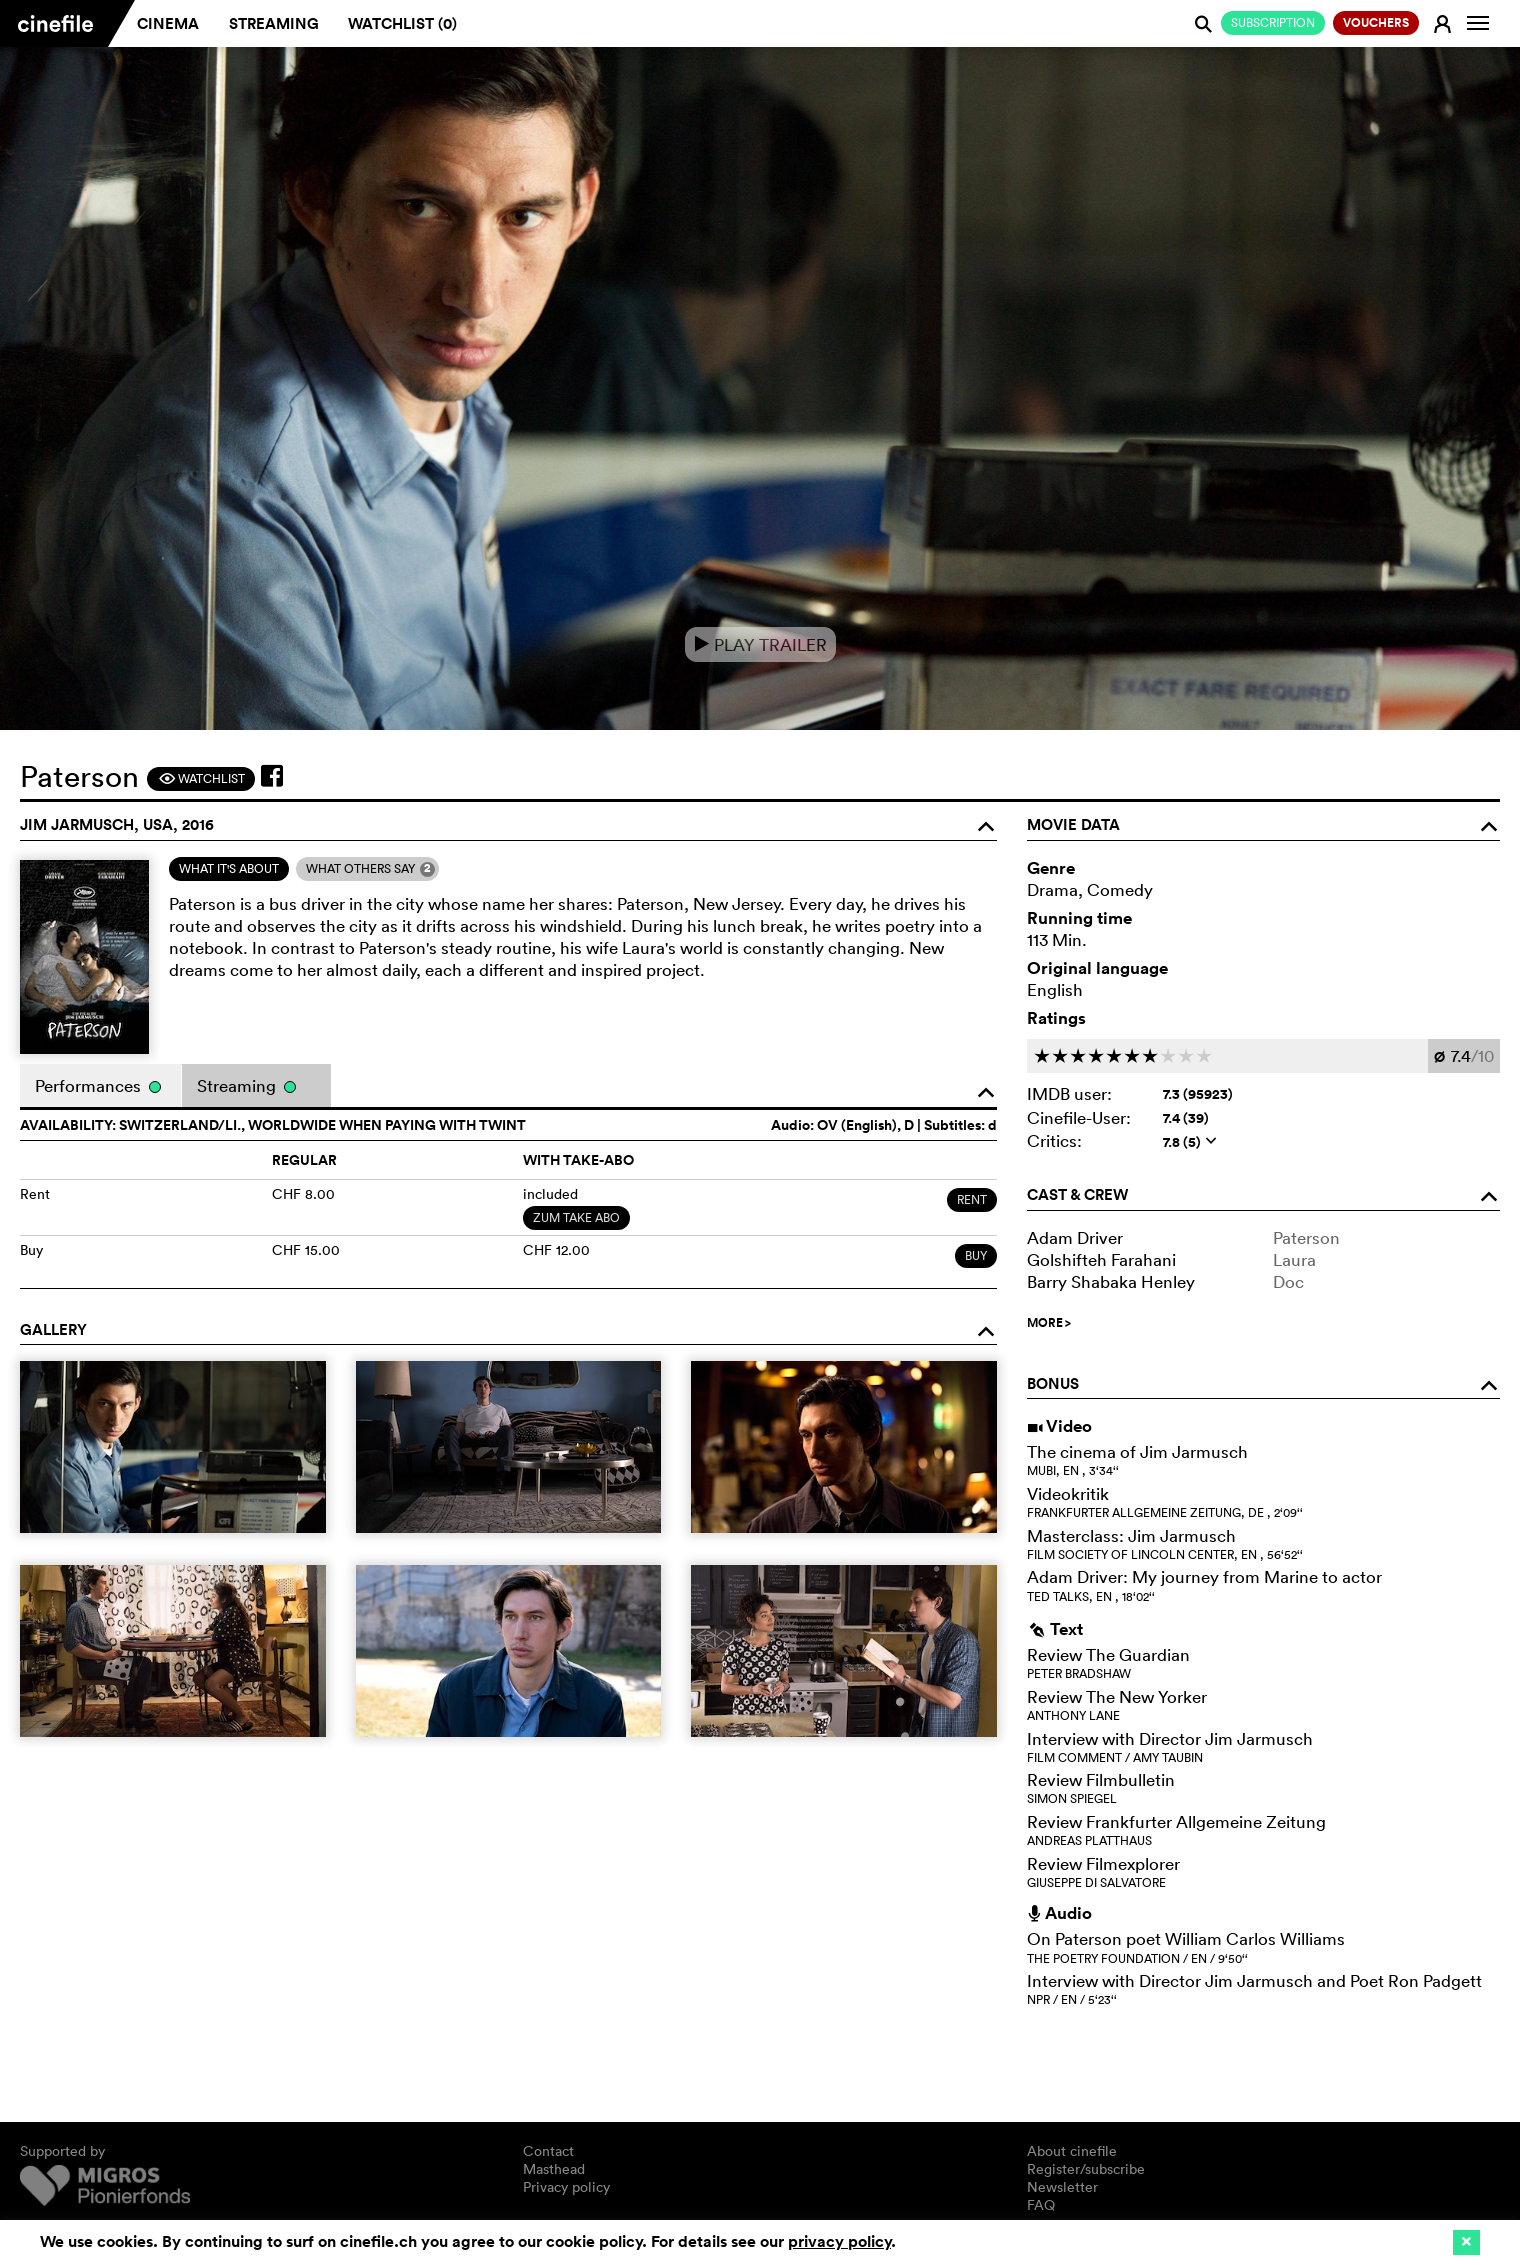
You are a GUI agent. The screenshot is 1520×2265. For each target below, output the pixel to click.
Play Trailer (760, 644)
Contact (548, 2151)
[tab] (229, 869)
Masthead (554, 2169)
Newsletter (1062, 2187)
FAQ (1041, 2205)
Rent (972, 1199)
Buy (976, 1255)
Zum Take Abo (576, 1217)
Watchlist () (402, 23)
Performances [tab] (98, 1085)
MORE (1049, 1323)
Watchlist (201, 778)
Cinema (168, 23)
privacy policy (839, 2241)
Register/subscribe (1086, 2169)
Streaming (274, 23)
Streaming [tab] (246, 1085)
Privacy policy (566, 2187)
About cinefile (1072, 2151)
